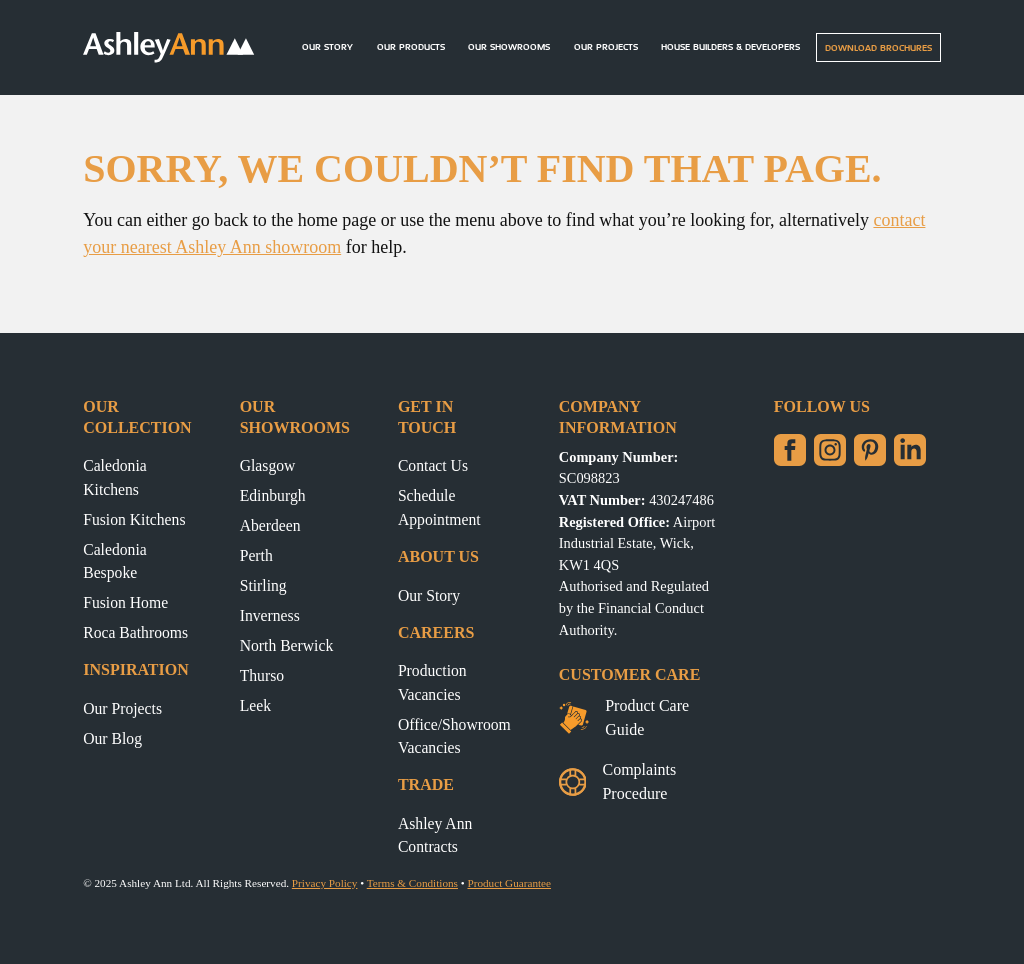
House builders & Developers (730, 46)
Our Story (327, 46)
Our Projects (606, 46)
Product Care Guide (624, 717)
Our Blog (112, 738)
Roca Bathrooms (135, 632)
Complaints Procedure (617, 781)
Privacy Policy (325, 883)
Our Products (411, 46)
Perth (256, 555)
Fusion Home (125, 602)
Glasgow (268, 465)
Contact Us (433, 465)
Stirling (263, 585)
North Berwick (287, 645)
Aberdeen (270, 525)
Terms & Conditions (412, 883)
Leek (255, 705)
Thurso (262, 675)
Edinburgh (273, 495)
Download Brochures (878, 47)
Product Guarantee (509, 883)
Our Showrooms (509, 46)
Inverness (270, 615)
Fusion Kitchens (134, 519)
